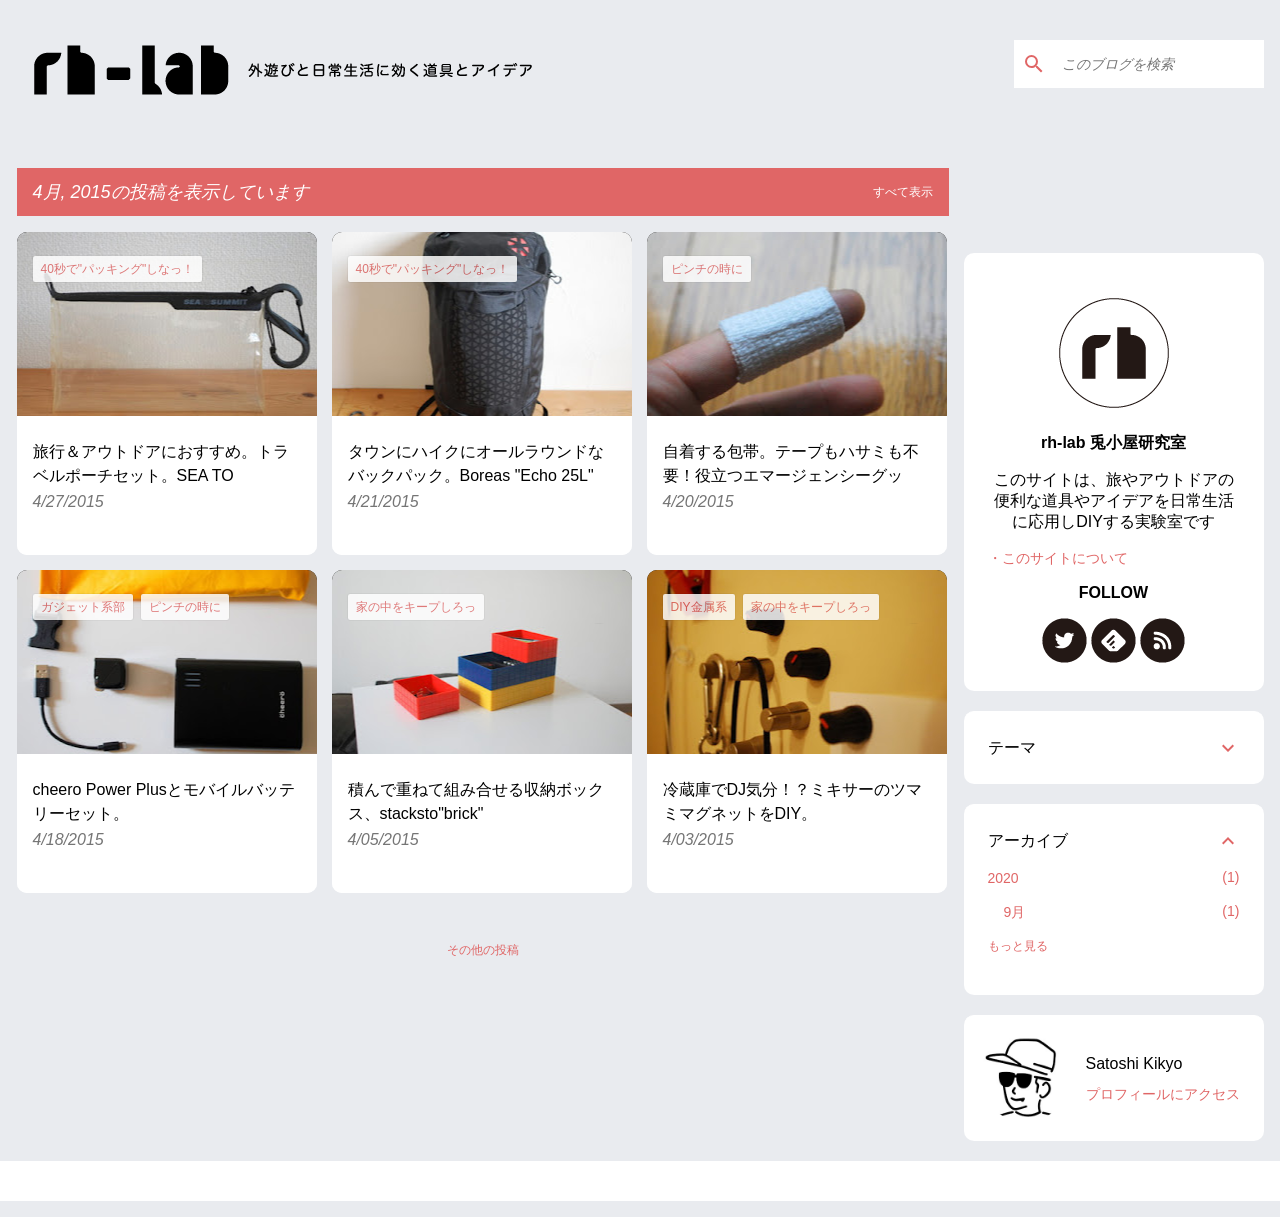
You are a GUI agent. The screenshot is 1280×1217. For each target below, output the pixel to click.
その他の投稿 (483, 950)
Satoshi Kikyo (1134, 1063)
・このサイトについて (1058, 558)
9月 (1015, 912)
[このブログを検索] (1159, 64)
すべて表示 (903, 192)
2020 (1003, 878)
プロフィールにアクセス (1163, 1094)
